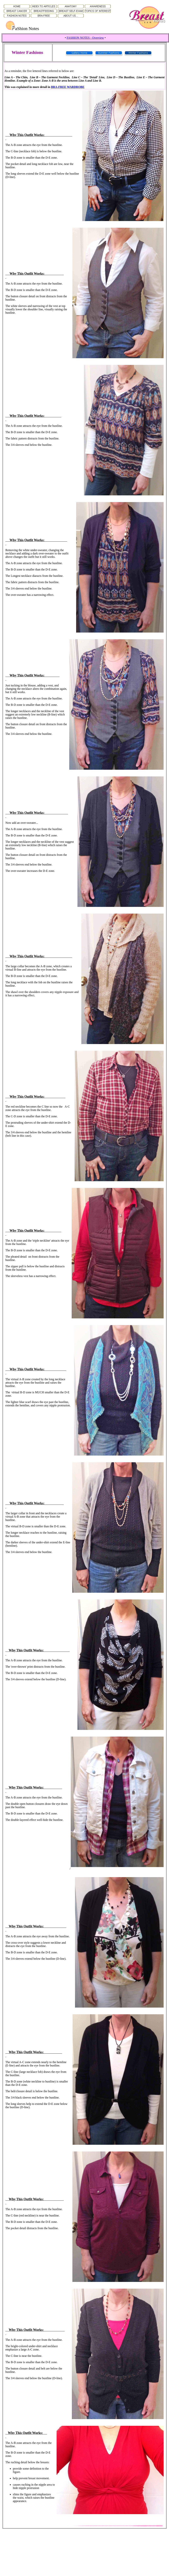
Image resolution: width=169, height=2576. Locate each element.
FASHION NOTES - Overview (85, 37)
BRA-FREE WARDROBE (67, 87)
